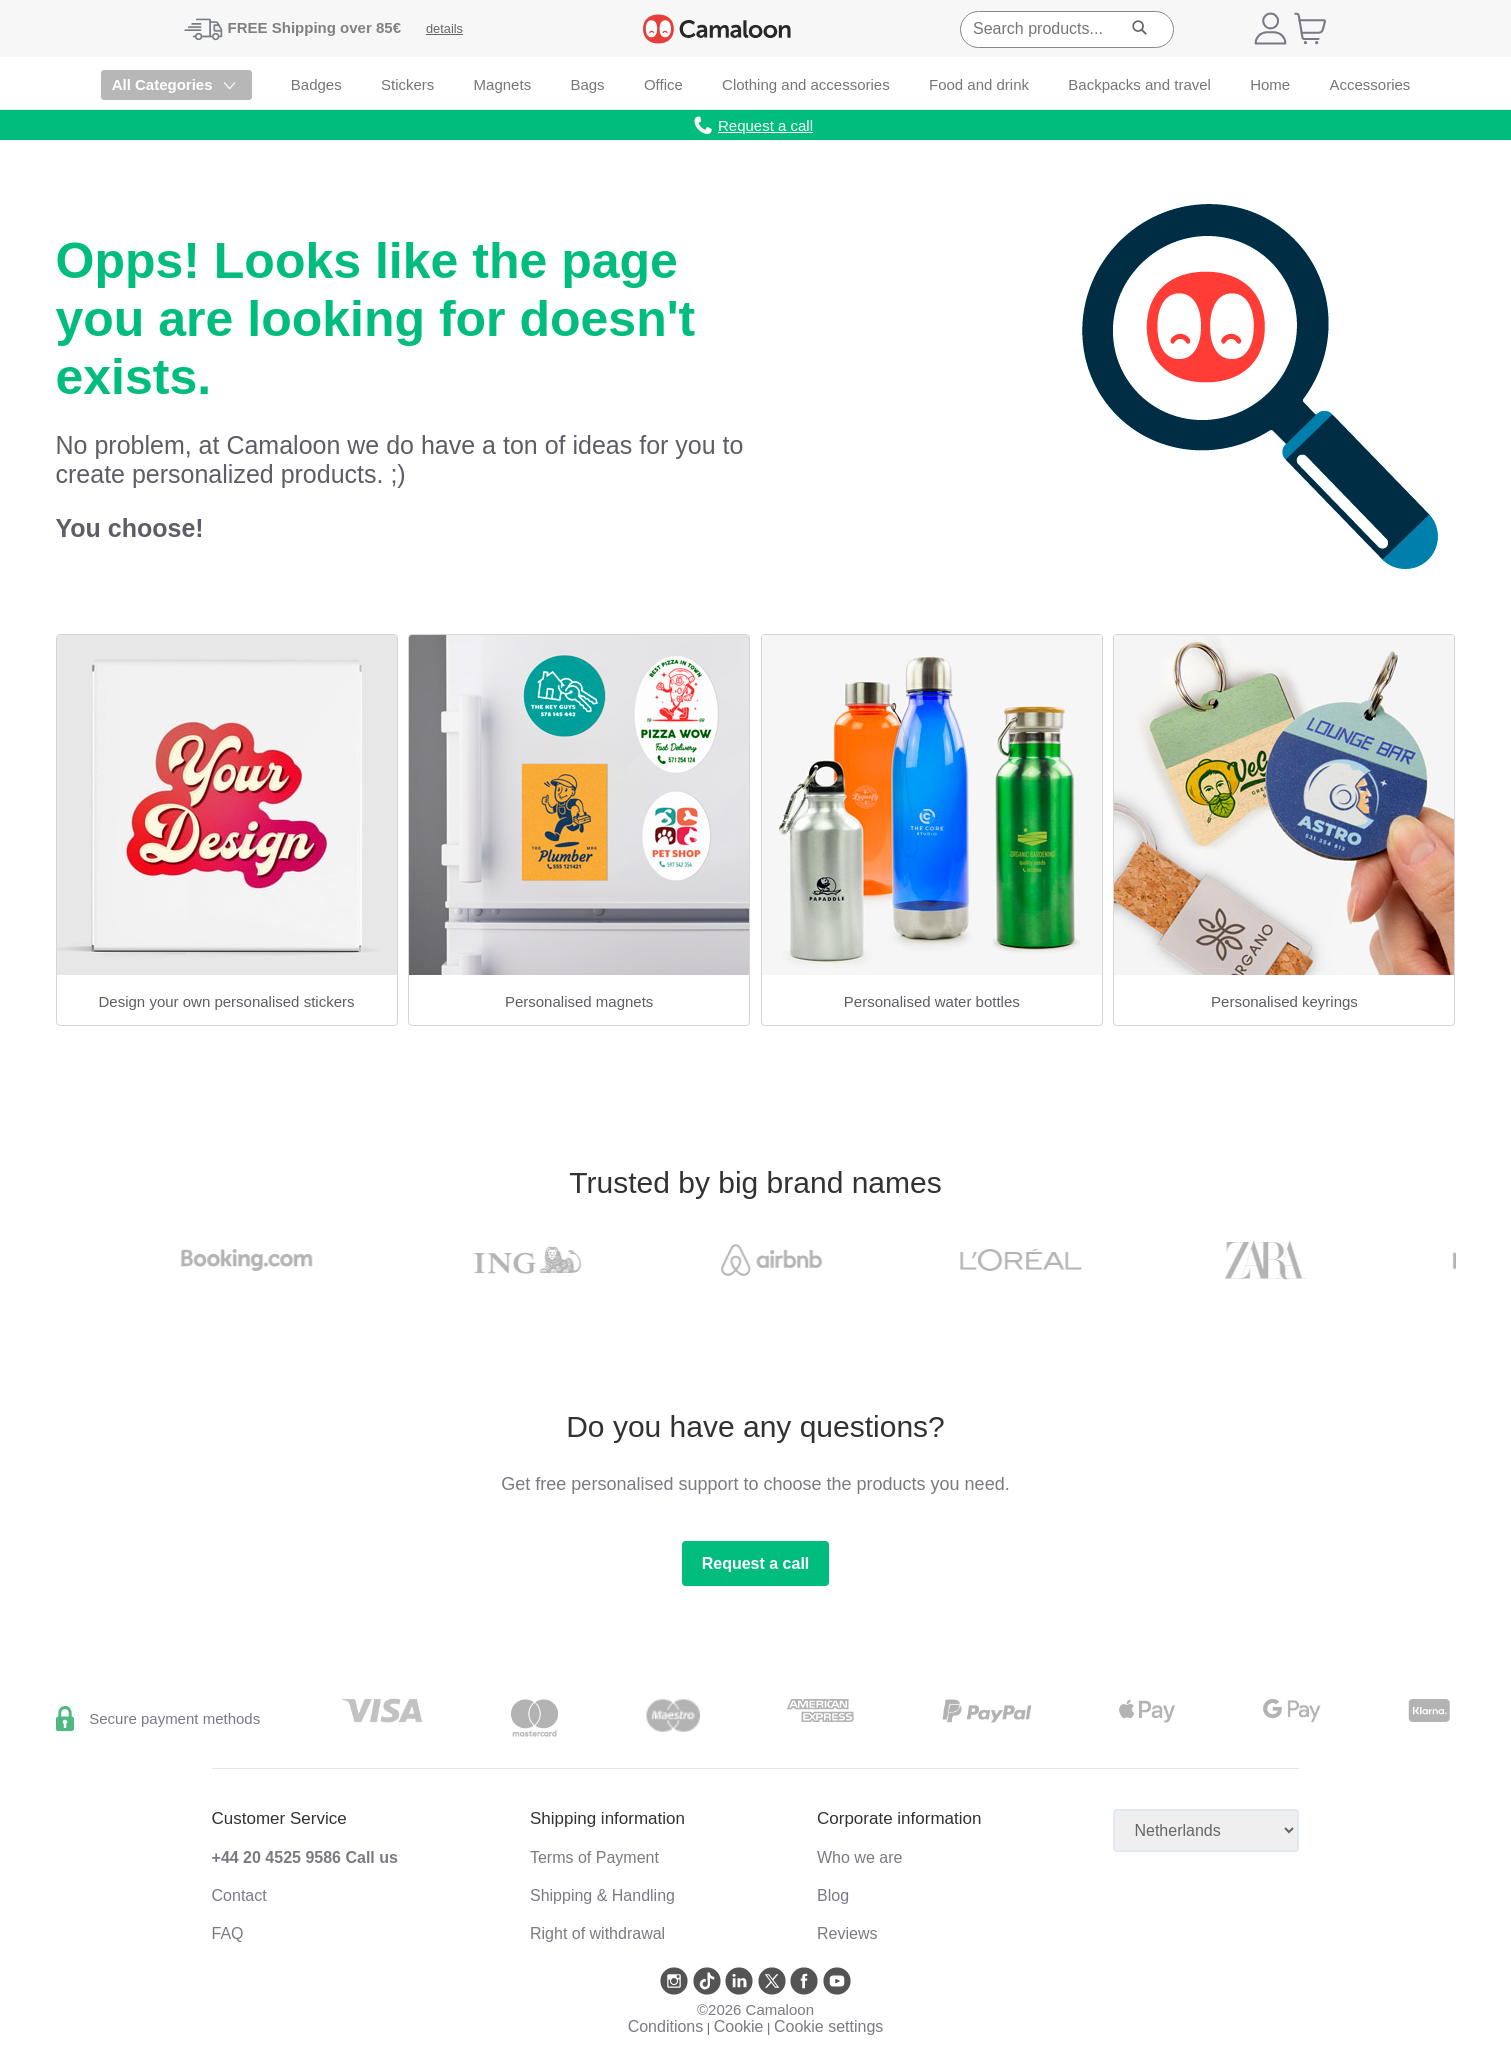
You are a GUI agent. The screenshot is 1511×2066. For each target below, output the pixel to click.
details (444, 28)
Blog (833, 1895)
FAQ (228, 1933)
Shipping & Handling (602, 1895)
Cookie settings (828, 2026)
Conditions (666, 2026)
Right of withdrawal (597, 1933)
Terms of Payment (594, 1857)
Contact (239, 1895)
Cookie (739, 2026)
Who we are (859, 1857)
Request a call (756, 1563)
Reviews (847, 1933)
